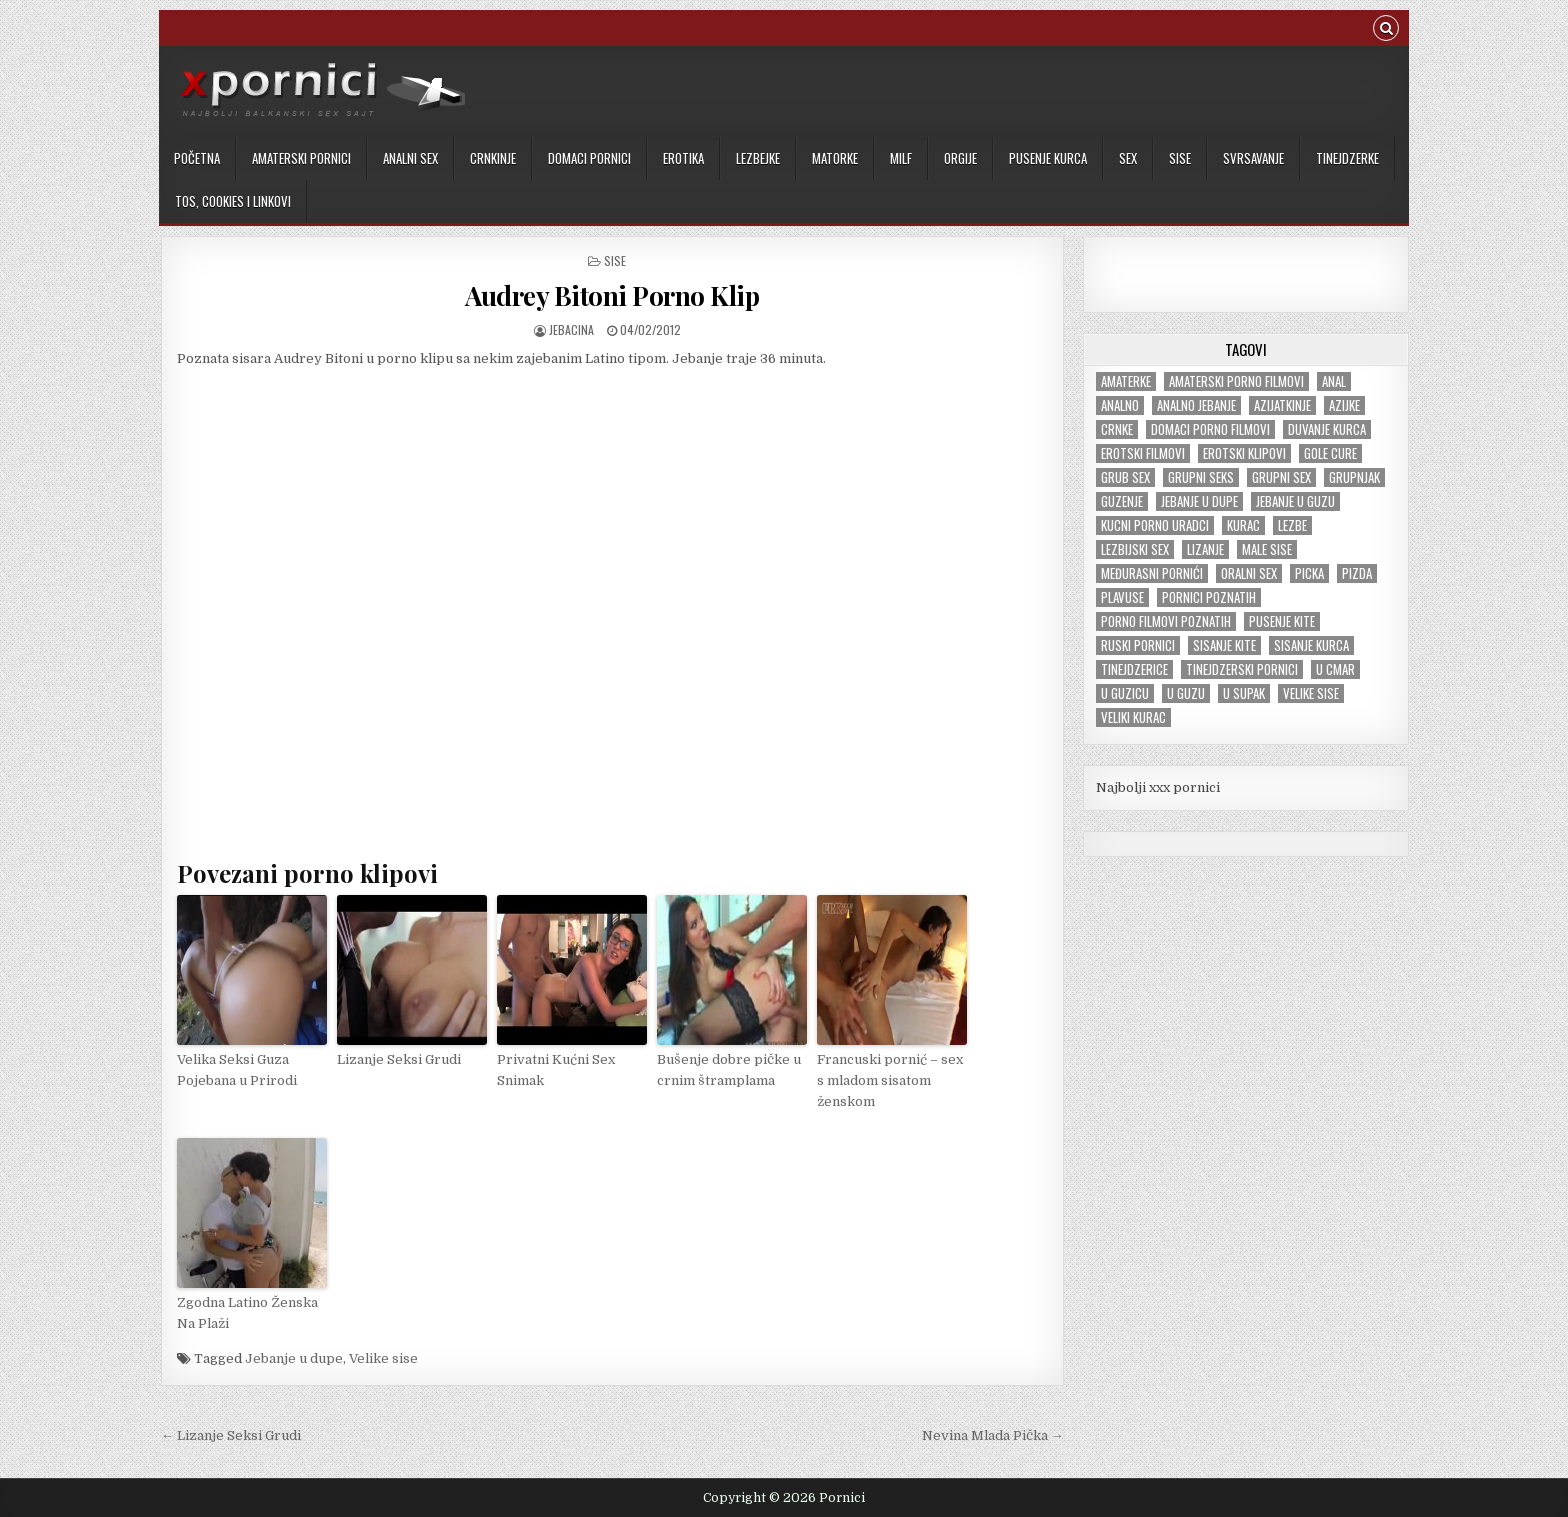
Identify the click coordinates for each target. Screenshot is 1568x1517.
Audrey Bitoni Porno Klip (612, 295)
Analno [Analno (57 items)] (1120, 405)
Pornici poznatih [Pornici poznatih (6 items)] (1209, 597)
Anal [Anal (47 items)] (1334, 381)
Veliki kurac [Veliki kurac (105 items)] (1133, 717)
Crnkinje (493, 158)
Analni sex (410, 158)
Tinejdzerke (1347, 158)
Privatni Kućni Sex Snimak (556, 1070)
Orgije (960, 158)
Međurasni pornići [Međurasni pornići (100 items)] (1152, 573)
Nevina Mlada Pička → (993, 1435)
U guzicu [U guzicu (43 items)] (1125, 693)
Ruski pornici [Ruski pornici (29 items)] (1138, 645)
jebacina (571, 329)
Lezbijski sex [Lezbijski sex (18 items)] (1135, 549)
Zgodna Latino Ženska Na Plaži (247, 1313)
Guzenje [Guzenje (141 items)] (1122, 501)
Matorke (835, 158)
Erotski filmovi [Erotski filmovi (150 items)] (1143, 453)
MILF (901, 158)
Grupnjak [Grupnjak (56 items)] (1354, 477)
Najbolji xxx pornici (1158, 787)
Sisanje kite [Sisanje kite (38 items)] (1224, 645)
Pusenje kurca (1048, 158)
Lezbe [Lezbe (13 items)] (1292, 525)
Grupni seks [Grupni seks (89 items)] (1201, 477)
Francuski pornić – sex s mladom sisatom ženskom (890, 1080)
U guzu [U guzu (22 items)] (1186, 693)
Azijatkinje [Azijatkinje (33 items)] (1282, 405)
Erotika (683, 158)
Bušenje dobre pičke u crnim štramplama (729, 1070)
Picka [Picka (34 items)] (1309, 573)
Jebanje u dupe (294, 1358)
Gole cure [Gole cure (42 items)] (1330, 453)
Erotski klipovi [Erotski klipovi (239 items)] (1244, 453)
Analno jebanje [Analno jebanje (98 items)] (1196, 405)
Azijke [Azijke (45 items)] (1344, 405)
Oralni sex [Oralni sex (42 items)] (1249, 573)
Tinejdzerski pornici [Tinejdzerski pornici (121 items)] (1242, 669)
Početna (197, 158)
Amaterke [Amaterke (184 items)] (1126, 381)
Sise (1180, 158)
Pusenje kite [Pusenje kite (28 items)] (1282, 621)
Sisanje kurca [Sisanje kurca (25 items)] (1311, 645)
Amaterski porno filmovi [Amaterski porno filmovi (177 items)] (1236, 381)
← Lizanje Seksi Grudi (231, 1435)
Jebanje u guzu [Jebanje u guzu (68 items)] (1295, 501)
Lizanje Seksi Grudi (399, 1059)
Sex (1128, 158)
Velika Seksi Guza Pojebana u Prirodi (237, 1070)
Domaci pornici (589, 158)
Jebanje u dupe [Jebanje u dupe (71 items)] (1199, 501)
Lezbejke (758, 158)
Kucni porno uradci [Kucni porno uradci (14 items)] (1155, 525)
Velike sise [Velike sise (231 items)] (1311, 693)
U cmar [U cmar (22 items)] (1335, 669)
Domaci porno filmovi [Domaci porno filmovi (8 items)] (1210, 429)
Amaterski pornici (301, 158)
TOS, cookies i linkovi (233, 201)
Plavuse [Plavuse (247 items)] (1122, 597)
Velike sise (383, 1358)
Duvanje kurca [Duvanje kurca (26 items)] (1327, 429)
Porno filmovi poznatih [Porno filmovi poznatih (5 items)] (1166, 621)
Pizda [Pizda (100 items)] (1357, 573)
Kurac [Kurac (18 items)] (1243, 525)
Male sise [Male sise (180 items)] (1267, 549)
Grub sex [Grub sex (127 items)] (1125, 477)
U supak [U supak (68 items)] (1244, 693)
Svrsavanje (1253, 158)
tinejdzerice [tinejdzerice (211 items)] (1134, 669)
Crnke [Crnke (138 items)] (1117, 429)
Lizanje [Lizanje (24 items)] (1205, 549)
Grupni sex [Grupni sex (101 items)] (1281, 477)
